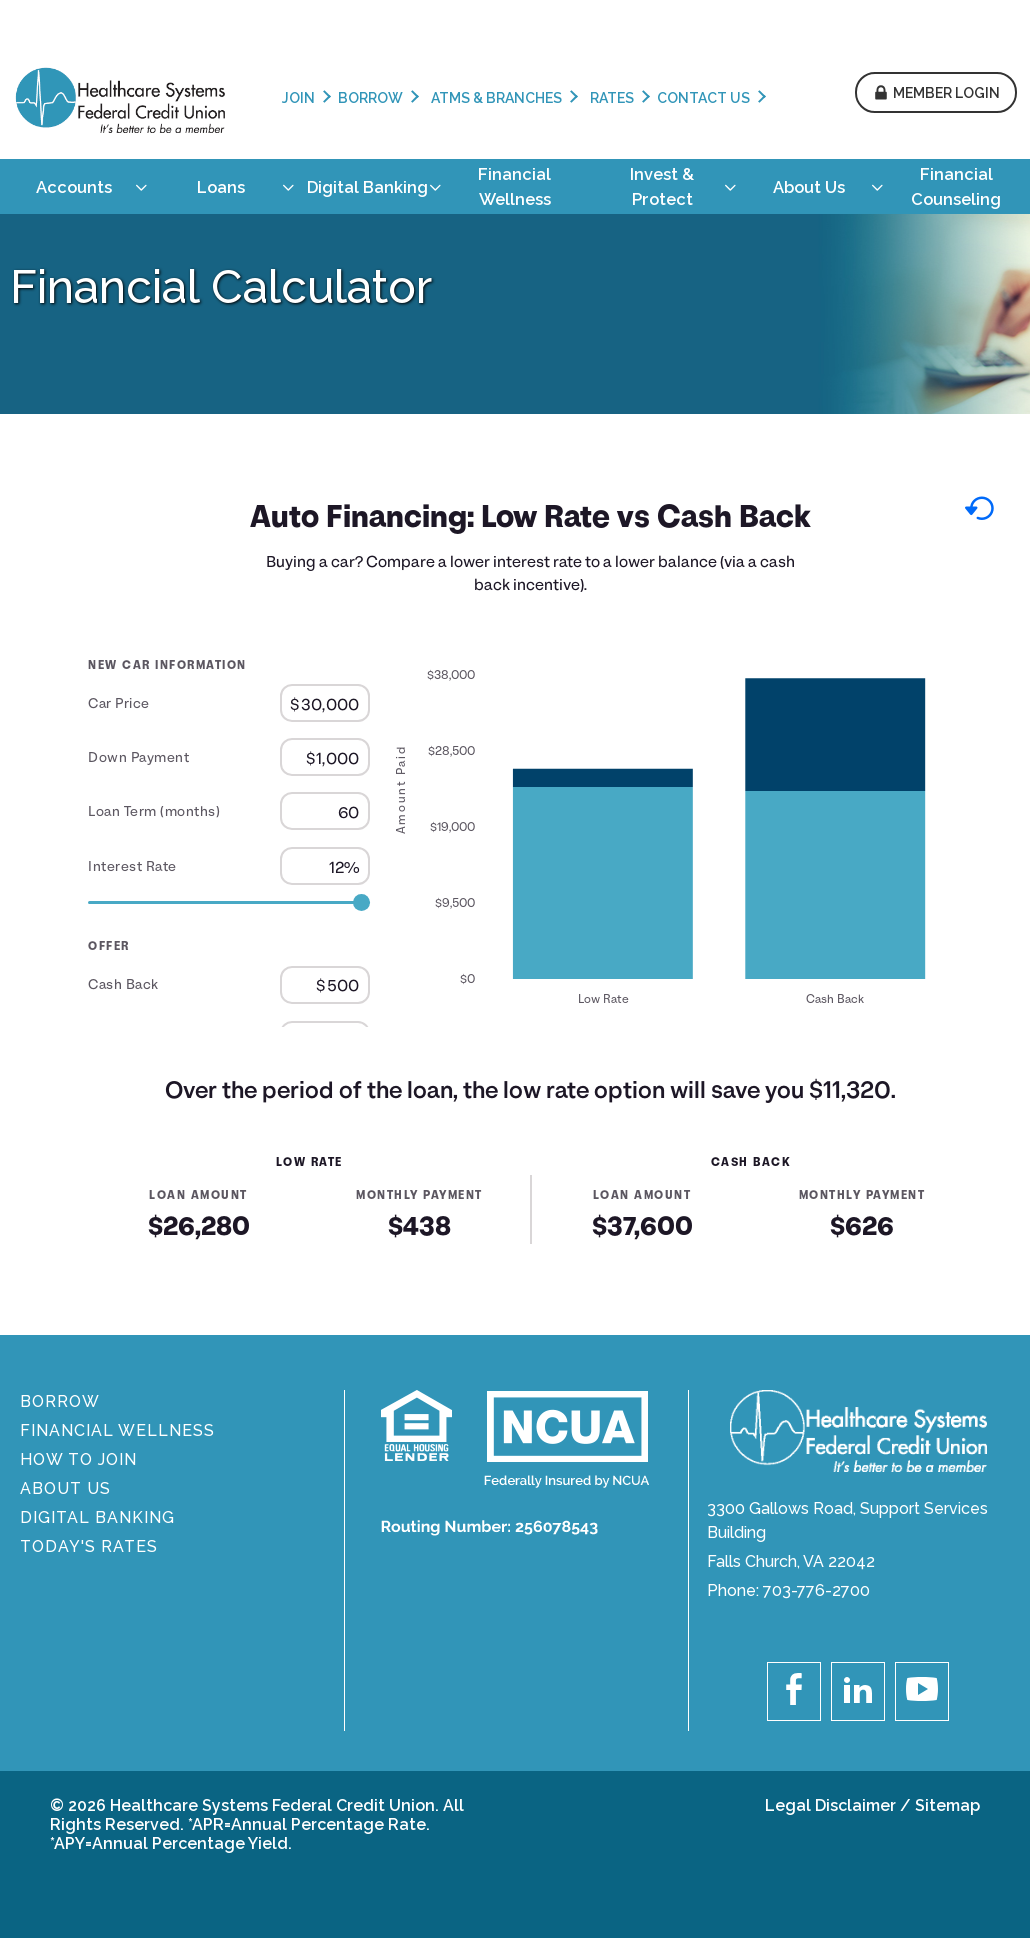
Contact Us (703, 98)
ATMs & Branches (496, 98)
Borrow (370, 98)
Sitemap (947, 1805)
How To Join (78, 1459)
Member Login (946, 93)
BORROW (60, 1401)
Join (298, 98)
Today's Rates (89, 1546)
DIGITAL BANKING (97, 1517)
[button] (936, 93)
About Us (65, 1488)
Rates (612, 98)
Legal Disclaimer (830, 1805)
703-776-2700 (816, 1590)
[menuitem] (73, 186)
